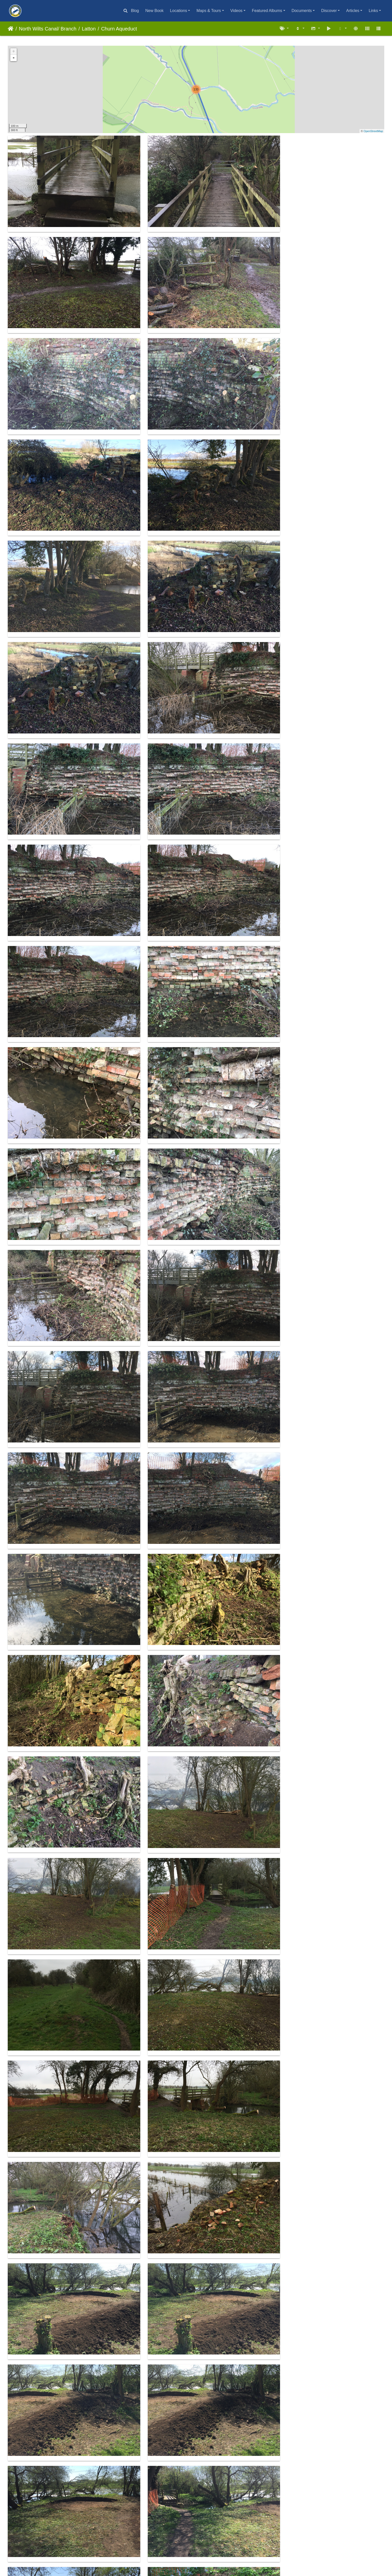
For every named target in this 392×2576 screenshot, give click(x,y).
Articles (352, 10)
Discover (329, 10)
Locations (178, 10)
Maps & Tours (208, 10)
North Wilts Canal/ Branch (47, 28)
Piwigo (188, 2559)
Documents (302, 10)
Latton (89, 28)
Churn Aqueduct (119, 28)
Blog (135, 10)
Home (11, 28)
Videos (236, 10)
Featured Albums (267, 10)
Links (373, 10)
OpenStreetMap (373, 131)
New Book (154, 10)
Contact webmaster (215, 2559)
